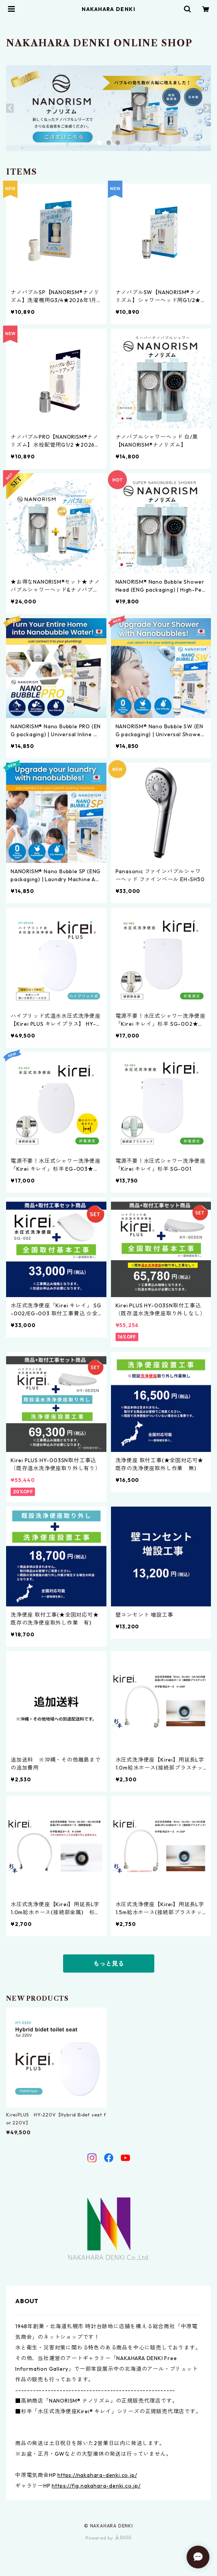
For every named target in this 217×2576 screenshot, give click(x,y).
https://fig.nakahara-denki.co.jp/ (96, 2485)
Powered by (108, 2538)
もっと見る (108, 1963)
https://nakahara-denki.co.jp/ (97, 2475)
